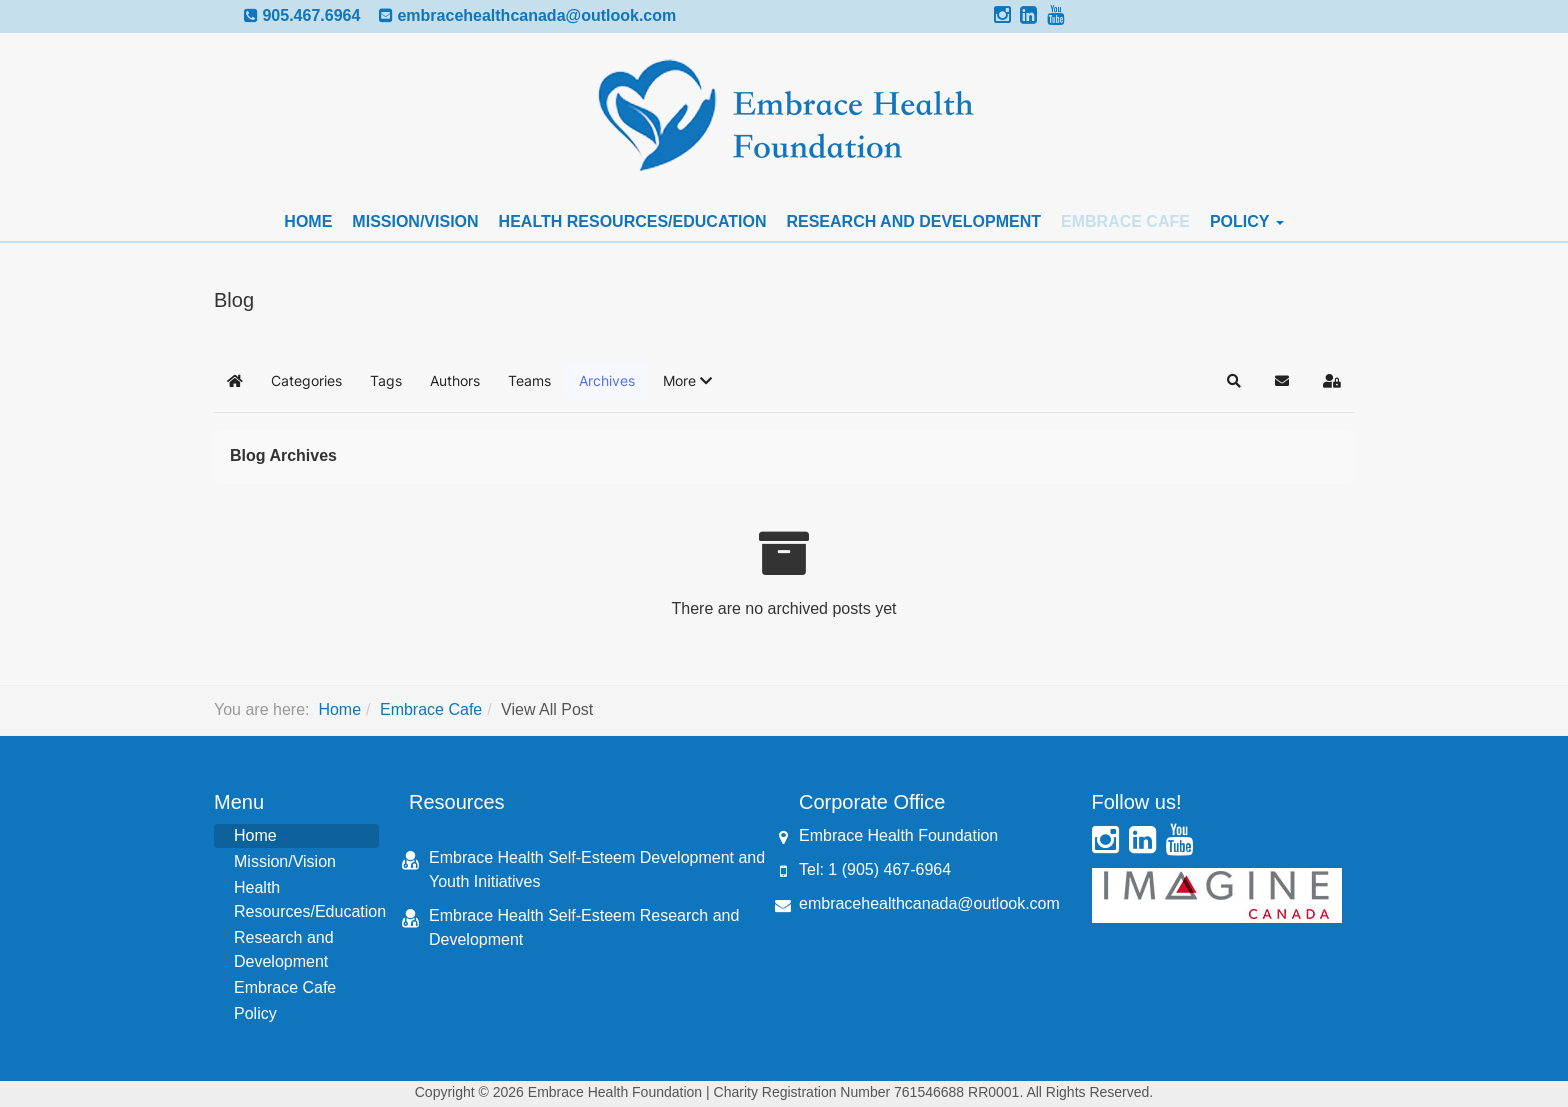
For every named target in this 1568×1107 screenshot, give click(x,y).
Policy (1247, 221)
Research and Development (913, 221)
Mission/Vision (415, 221)
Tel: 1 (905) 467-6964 (875, 869)
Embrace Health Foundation (898, 835)
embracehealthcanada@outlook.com (536, 15)
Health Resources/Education (633, 221)
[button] (687, 381)
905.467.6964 (311, 15)
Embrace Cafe (1125, 221)
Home (308, 221)
